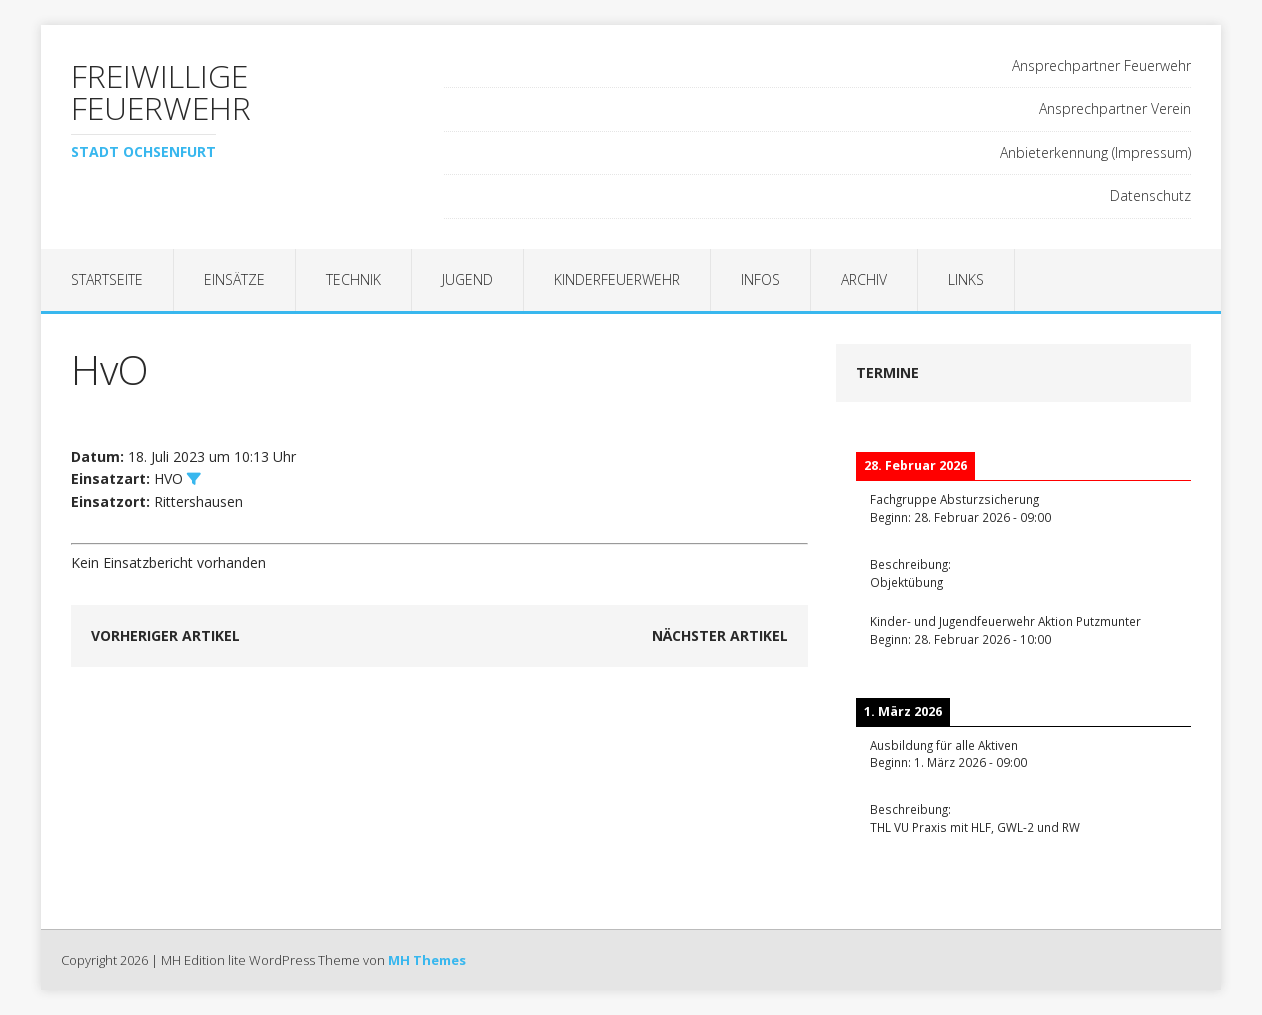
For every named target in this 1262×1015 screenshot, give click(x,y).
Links (966, 279)
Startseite (107, 279)
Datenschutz (1150, 195)
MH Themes (427, 960)
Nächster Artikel (720, 635)
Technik (353, 279)
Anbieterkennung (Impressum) (1095, 152)
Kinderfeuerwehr (617, 279)
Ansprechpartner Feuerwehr (1101, 65)
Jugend (467, 279)
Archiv (864, 279)
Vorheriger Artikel (165, 635)
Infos (760, 279)
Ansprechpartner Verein (1115, 108)
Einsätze (234, 279)
